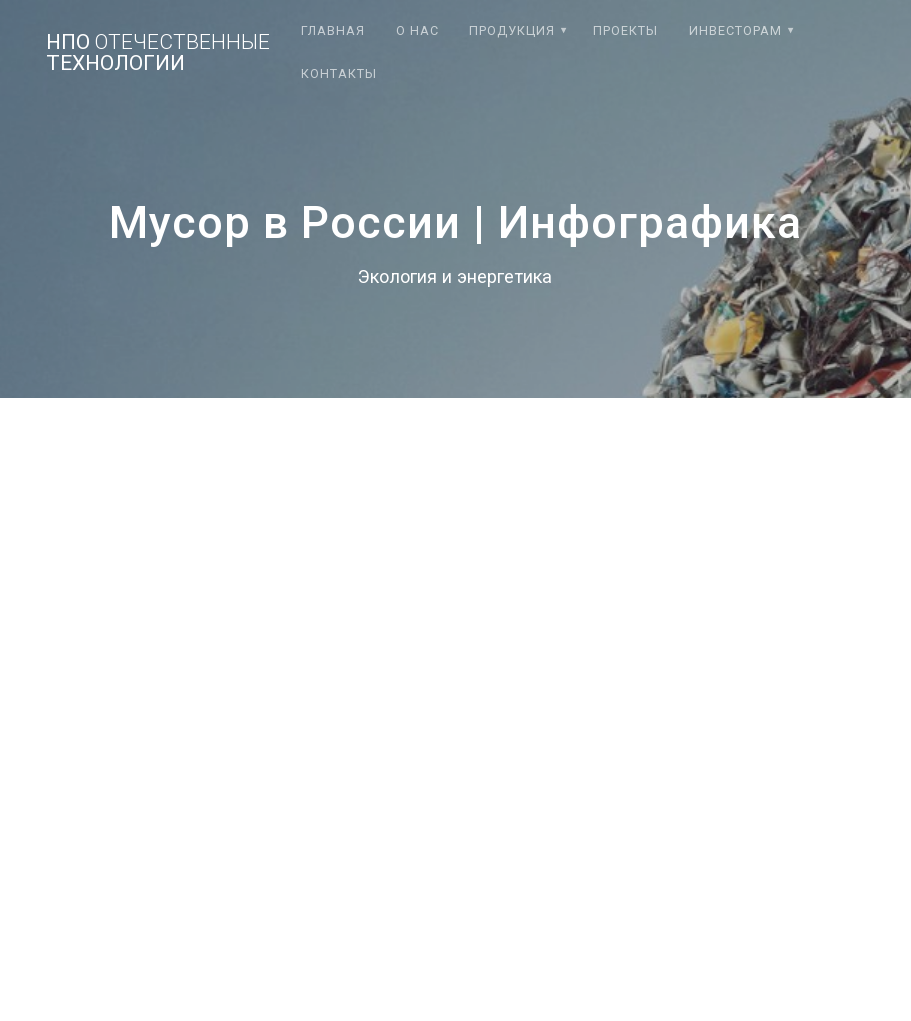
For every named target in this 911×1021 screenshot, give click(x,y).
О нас (417, 30)
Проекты (625, 30)
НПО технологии (158, 53)
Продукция (512, 30)
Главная (333, 30)
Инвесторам (735, 30)
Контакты (339, 73)
